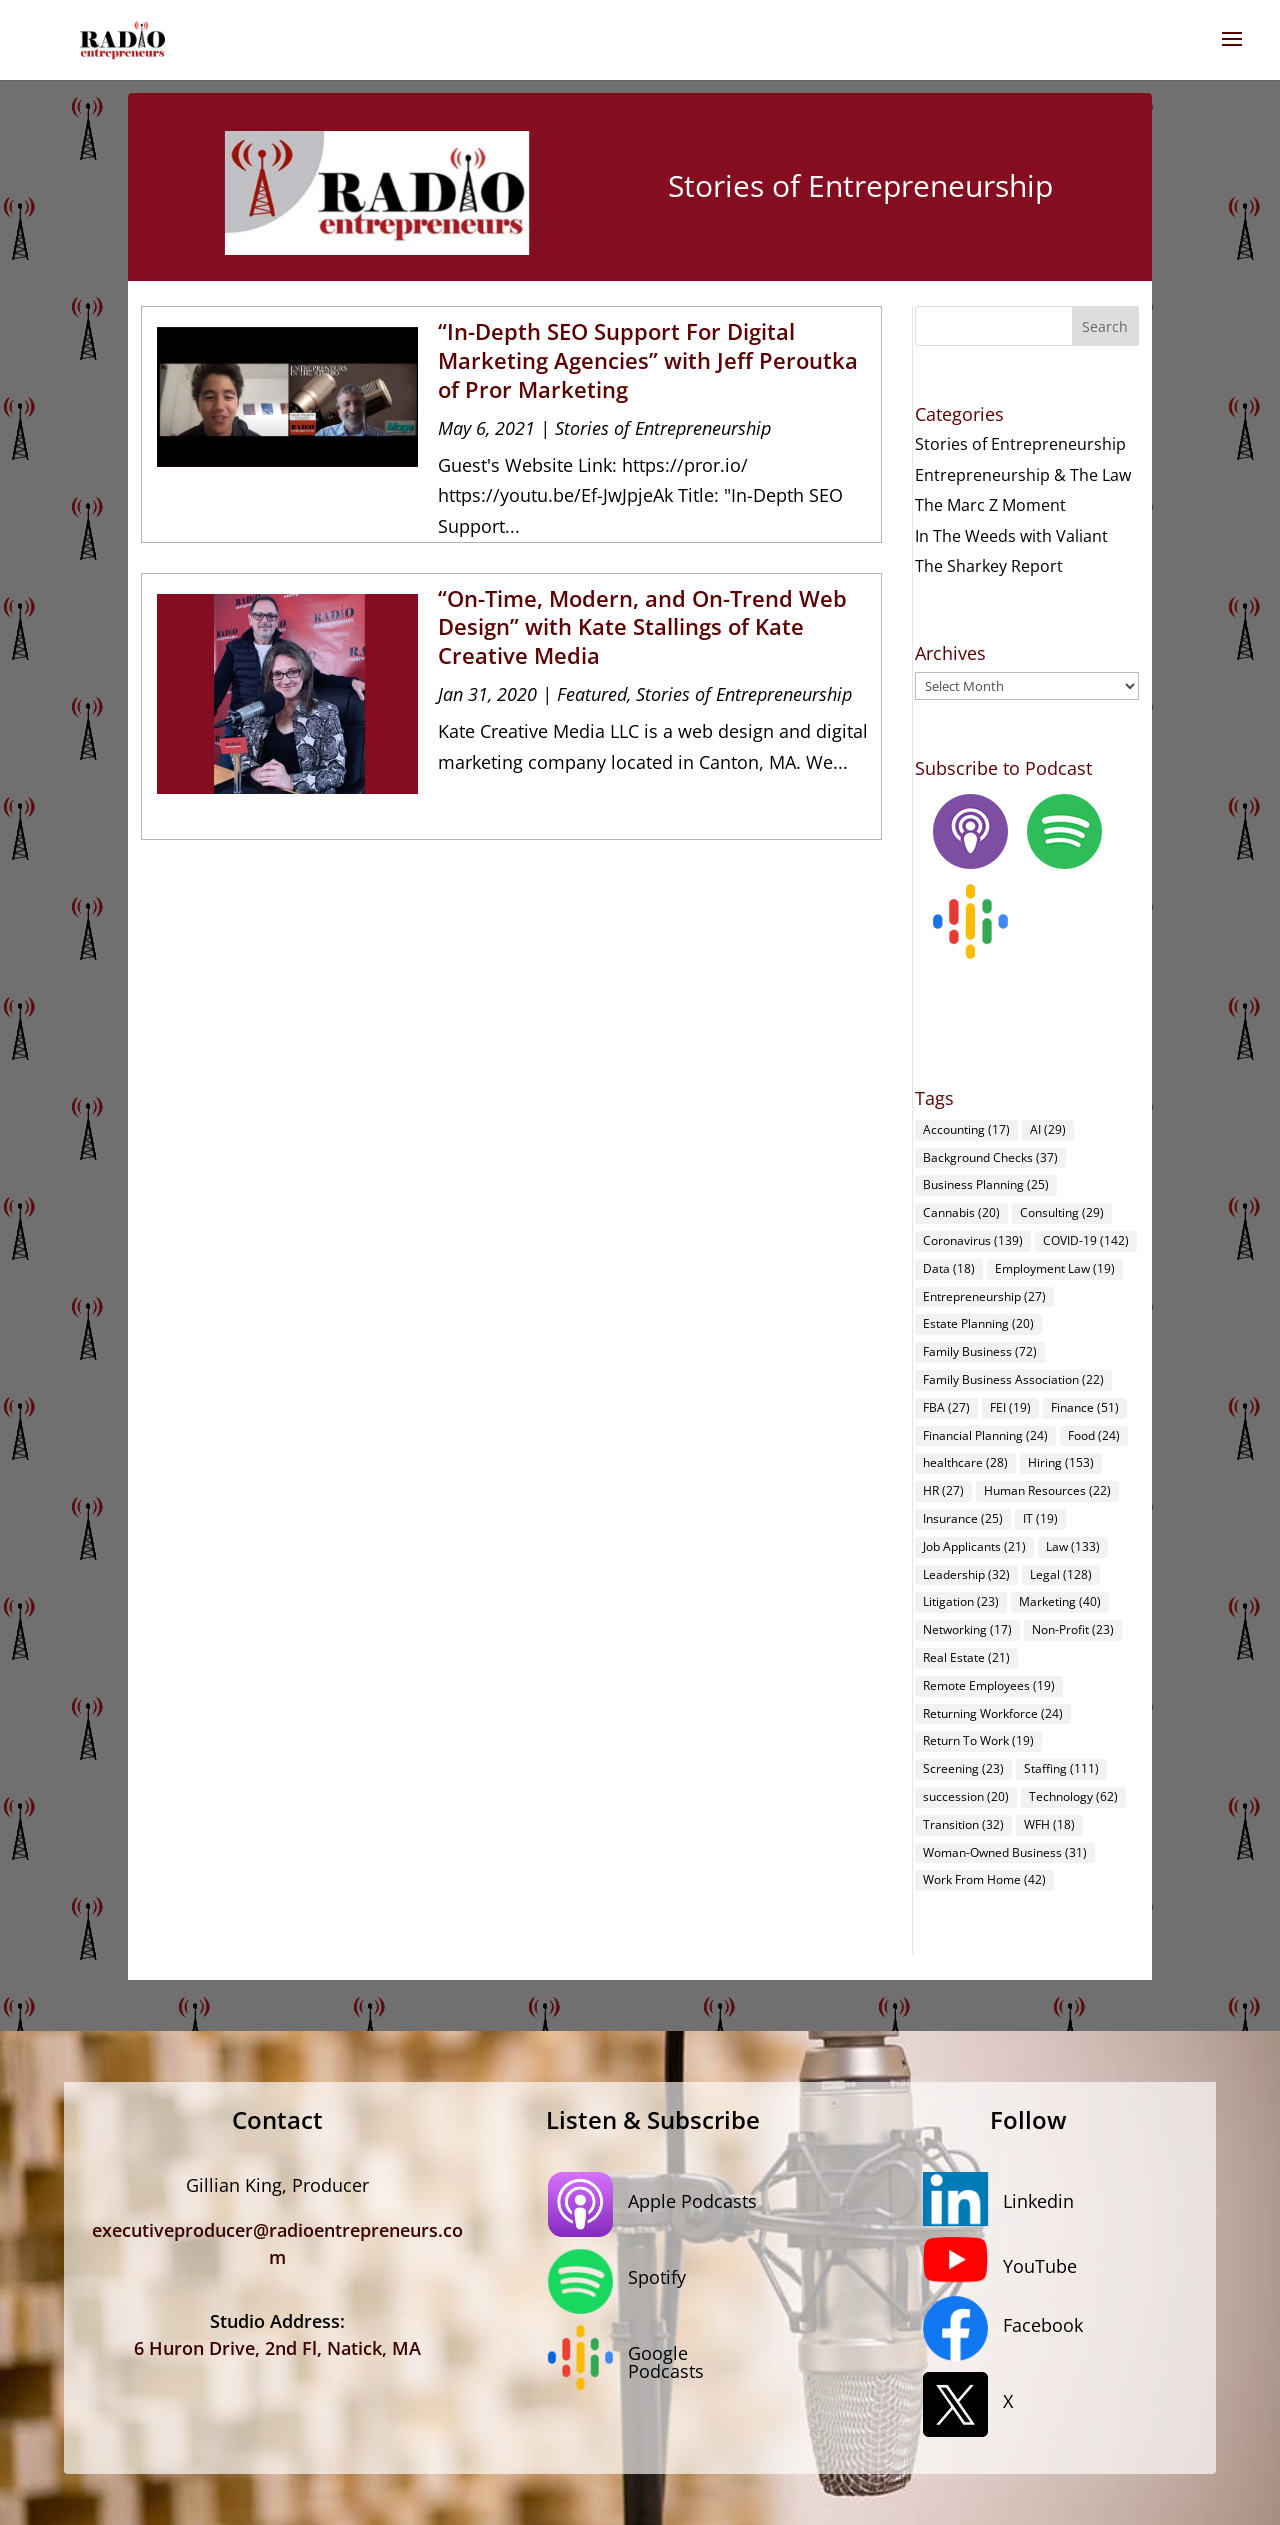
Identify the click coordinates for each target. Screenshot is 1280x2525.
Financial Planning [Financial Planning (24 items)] (985, 1435)
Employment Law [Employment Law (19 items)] (1055, 1268)
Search (1105, 326)
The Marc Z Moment (990, 505)
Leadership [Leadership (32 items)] (966, 1574)
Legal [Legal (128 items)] (1061, 1574)
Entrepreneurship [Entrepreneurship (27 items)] (984, 1296)
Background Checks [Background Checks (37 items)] (990, 1157)
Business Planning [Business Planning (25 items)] (986, 1184)
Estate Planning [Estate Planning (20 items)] (978, 1323)
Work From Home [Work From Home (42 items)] (984, 1879)
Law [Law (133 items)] (1073, 1546)
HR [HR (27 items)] (943, 1490)
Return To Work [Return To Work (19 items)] (978, 1740)
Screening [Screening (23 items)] (963, 1768)
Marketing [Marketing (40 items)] (1060, 1601)
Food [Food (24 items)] (1094, 1435)
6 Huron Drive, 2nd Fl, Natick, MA (277, 2348)
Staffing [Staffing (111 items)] (1061, 1768)
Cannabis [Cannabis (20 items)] (961, 1212)
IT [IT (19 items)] (1040, 1518)
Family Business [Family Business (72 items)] (980, 1351)
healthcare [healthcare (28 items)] (965, 1462)
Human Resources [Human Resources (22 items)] (1047, 1490)
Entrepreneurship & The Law (1023, 475)
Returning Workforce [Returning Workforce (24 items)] (993, 1713)
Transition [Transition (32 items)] (963, 1824)
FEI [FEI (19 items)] (1010, 1407)
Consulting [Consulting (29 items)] (1062, 1212)
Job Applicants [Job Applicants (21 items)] (974, 1546)
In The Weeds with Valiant (1011, 536)
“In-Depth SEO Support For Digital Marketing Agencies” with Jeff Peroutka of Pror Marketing (648, 359)
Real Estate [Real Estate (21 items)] (966, 1657)
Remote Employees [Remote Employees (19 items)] (989, 1685)
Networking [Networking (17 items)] (967, 1629)
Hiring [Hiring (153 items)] (1061, 1462)
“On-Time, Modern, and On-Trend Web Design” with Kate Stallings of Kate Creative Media (642, 626)
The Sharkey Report (989, 566)
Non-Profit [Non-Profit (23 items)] (1073, 1629)
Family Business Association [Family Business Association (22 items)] (1013, 1379)
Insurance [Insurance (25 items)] (963, 1518)
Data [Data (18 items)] (949, 1268)
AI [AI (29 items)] (1048, 1129)
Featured (592, 694)
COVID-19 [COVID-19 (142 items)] (1086, 1240)
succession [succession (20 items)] (966, 1796)
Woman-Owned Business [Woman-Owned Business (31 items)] (1005, 1852)
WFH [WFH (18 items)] (1049, 1824)
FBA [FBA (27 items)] (946, 1407)
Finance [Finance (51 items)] (1085, 1407)
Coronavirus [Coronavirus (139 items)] (973, 1240)
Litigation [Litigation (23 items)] (961, 1601)
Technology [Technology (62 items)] (1073, 1796)
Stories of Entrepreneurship (663, 428)
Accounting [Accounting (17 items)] (966, 1129)
